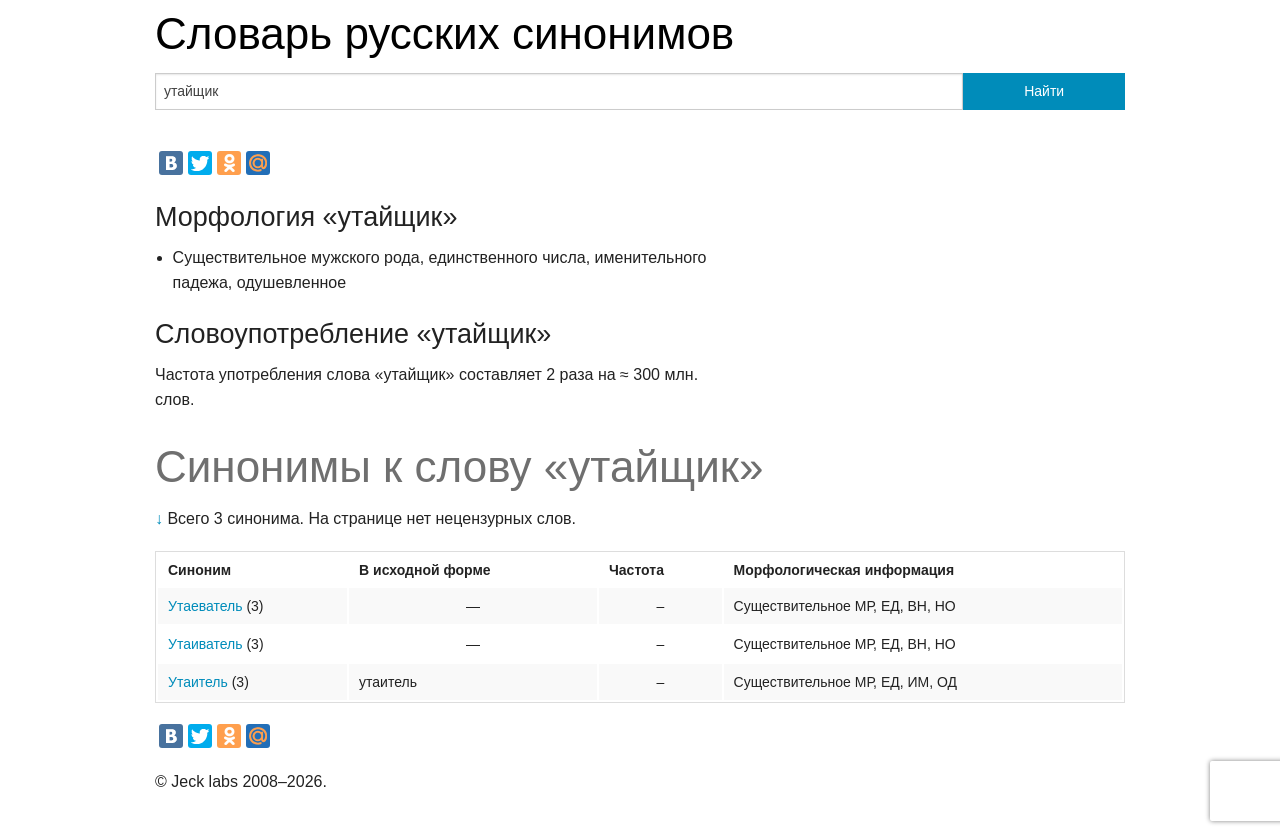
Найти (1044, 91)
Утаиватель (205, 644)
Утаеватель (205, 606)
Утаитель (198, 682)
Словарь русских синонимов (444, 33)
